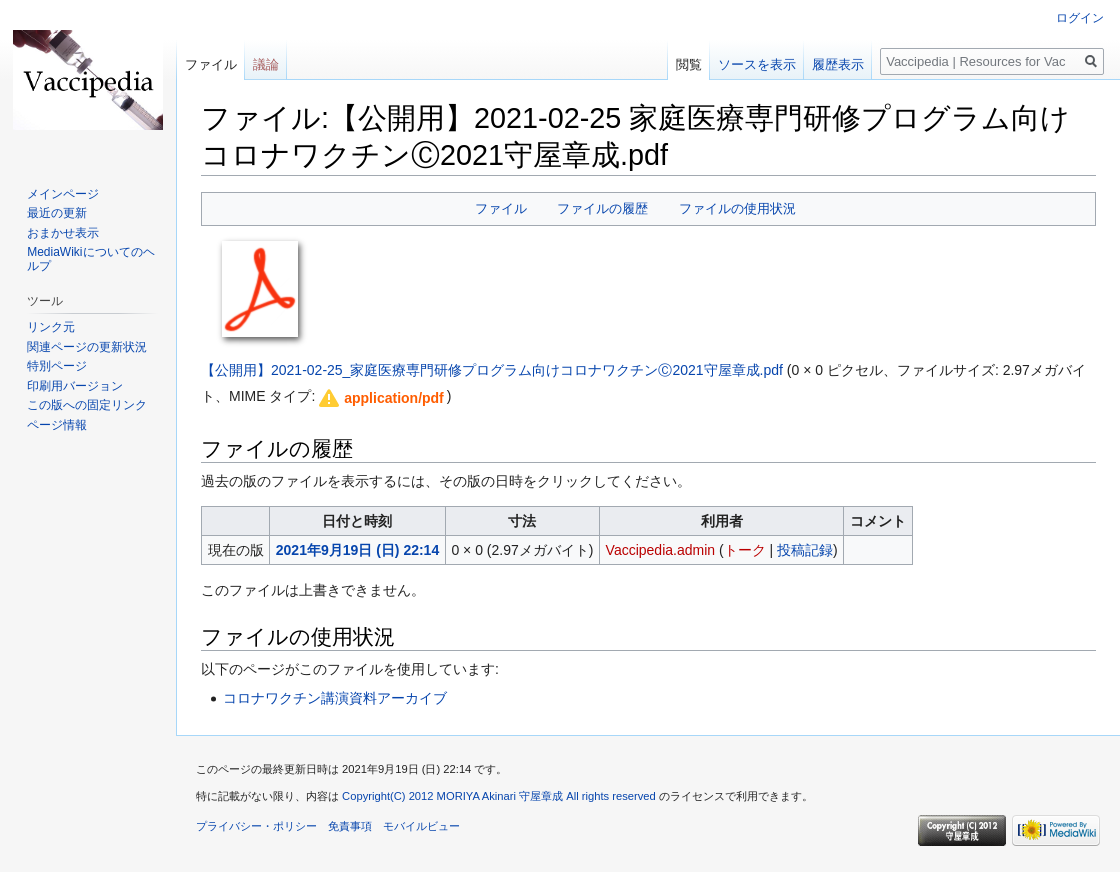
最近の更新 (57, 213)
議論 (266, 64)
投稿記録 (805, 550)
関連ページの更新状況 (87, 347)
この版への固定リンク (87, 405)
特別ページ (57, 366)
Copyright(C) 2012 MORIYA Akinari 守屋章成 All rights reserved (499, 796)
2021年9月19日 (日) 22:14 (357, 550)
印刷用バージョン (75, 386)
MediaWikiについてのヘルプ (90, 259)
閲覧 (689, 64)
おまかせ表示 (63, 233)
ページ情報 (57, 425)
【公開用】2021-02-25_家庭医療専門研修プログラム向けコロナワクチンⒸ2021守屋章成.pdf (492, 370)
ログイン (1080, 18)
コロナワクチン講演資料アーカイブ (335, 698)
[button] (380, 398)
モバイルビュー (421, 826)
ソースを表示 (757, 64)
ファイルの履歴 (602, 208)
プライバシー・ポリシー (256, 826)
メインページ (63, 194)
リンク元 (51, 327)
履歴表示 (838, 64)
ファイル (501, 208)
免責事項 (350, 826)
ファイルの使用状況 (737, 208)
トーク (745, 550)
